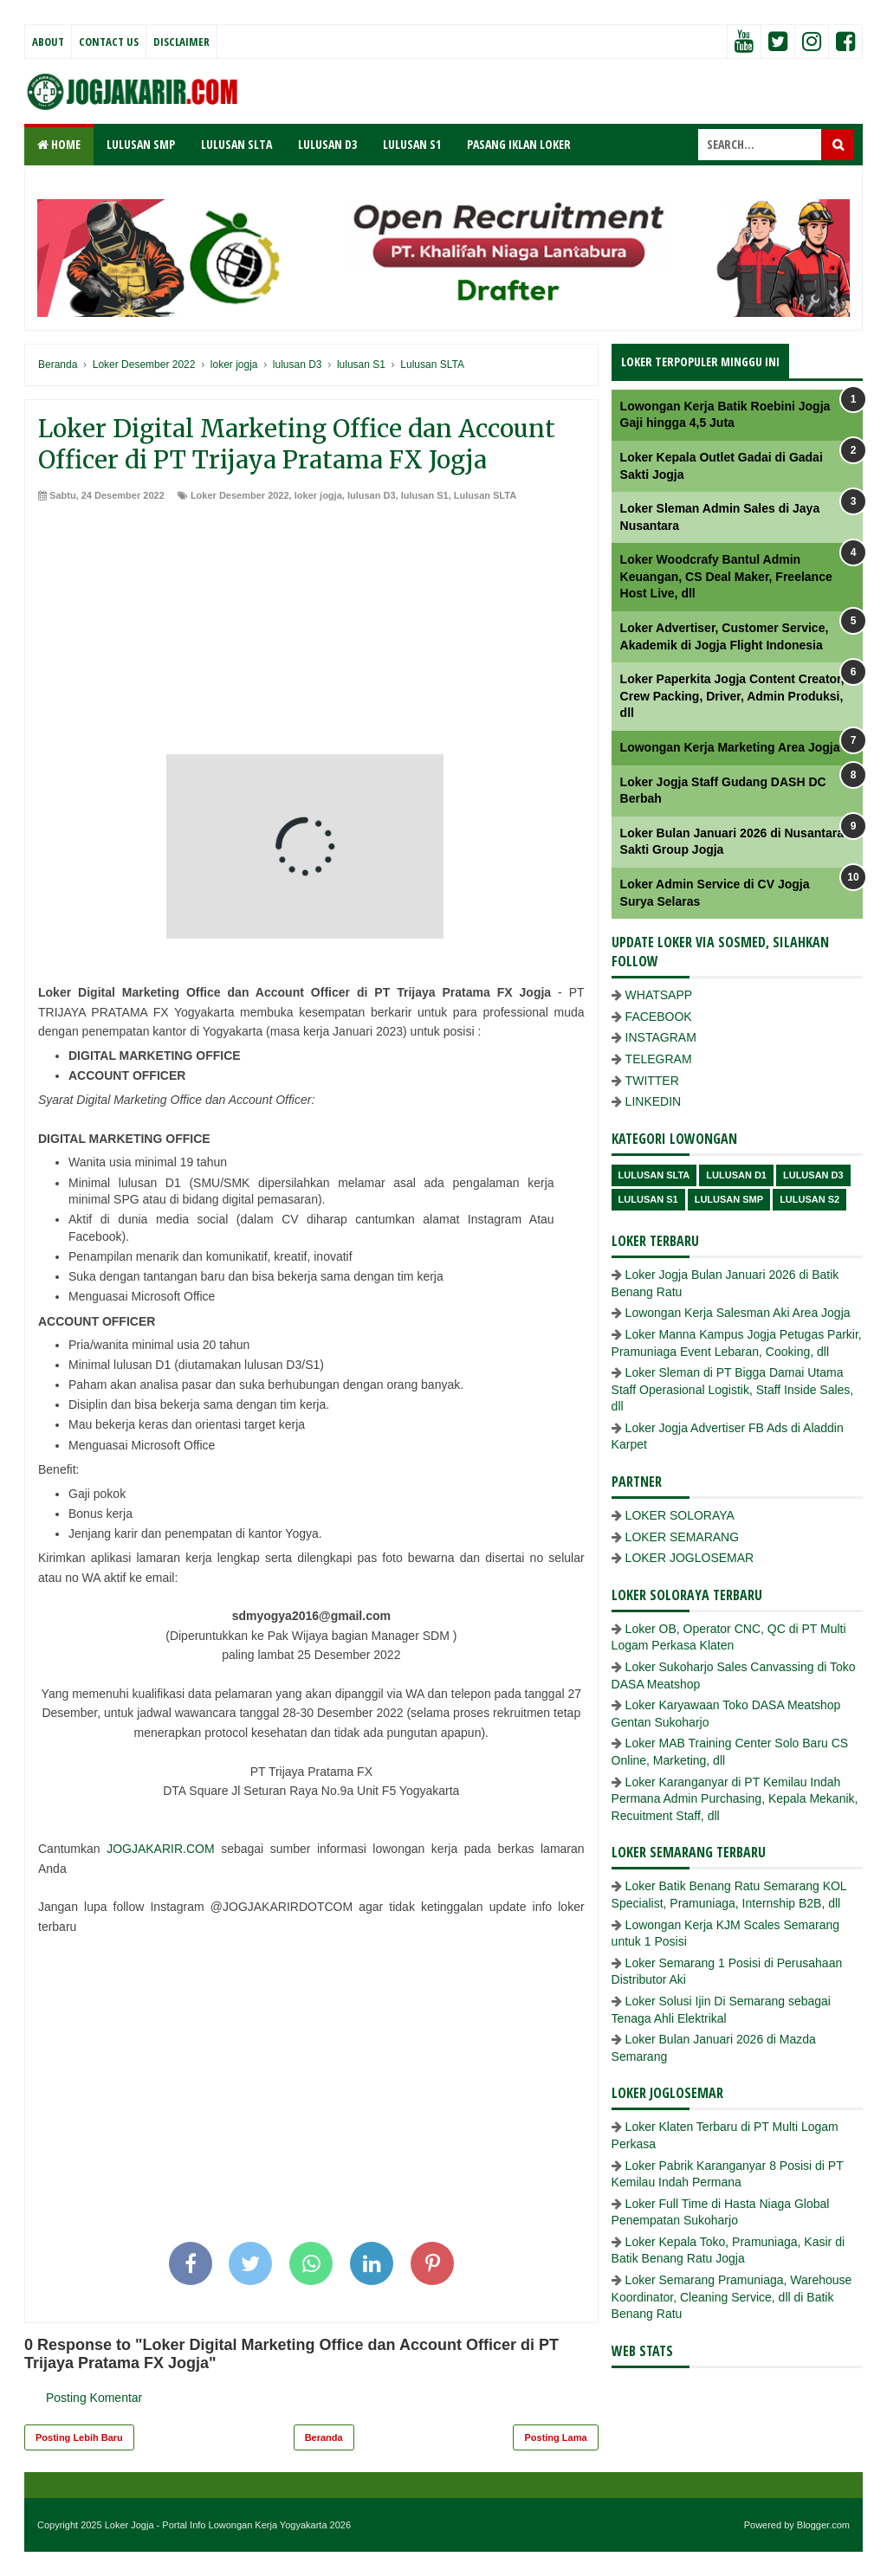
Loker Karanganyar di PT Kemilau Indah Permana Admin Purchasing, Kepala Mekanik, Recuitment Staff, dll (735, 1799)
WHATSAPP (659, 995)
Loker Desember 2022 (240, 495)
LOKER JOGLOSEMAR (689, 1558)
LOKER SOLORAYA (680, 1515)
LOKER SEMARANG (682, 1537)
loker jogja (318, 495)
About (48, 41)
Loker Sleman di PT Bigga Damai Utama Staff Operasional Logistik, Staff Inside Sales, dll (733, 1389)
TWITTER (652, 1081)
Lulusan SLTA (485, 495)
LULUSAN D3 (327, 144)
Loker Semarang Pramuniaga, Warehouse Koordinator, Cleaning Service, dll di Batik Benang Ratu (732, 2297)
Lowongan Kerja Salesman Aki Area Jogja (738, 1313)
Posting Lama (555, 2437)
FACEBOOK (658, 1016)
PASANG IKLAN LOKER (519, 144)
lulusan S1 (425, 495)
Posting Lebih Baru (79, 2437)
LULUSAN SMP (141, 144)
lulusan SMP (729, 1199)
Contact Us (109, 41)
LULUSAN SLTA (236, 144)
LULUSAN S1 (412, 144)
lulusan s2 (809, 1199)
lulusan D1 (736, 1175)
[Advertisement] (311, 633)
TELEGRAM (658, 1059)
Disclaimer (181, 41)
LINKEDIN (653, 1101)
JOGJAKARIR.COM (160, 1849)
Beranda (324, 2437)
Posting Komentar (94, 2398)
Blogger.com (823, 2525)
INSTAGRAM (660, 1037)
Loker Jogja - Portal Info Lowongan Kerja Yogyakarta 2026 (228, 2525)
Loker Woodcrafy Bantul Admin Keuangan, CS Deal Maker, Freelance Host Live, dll (726, 576)
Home (59, 144)
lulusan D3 (371, 495)
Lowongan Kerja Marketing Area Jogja (730, 747)
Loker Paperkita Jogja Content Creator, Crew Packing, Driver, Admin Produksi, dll (732, 696)
